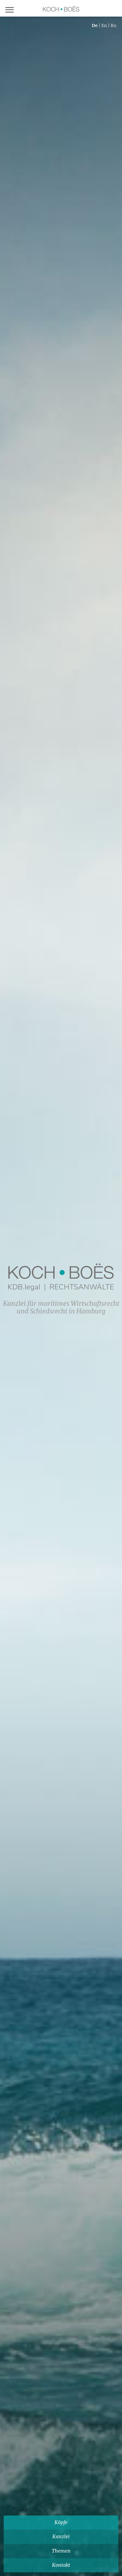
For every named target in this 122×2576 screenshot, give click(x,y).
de (95, 25)
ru (113, 25)
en (104, 25)
